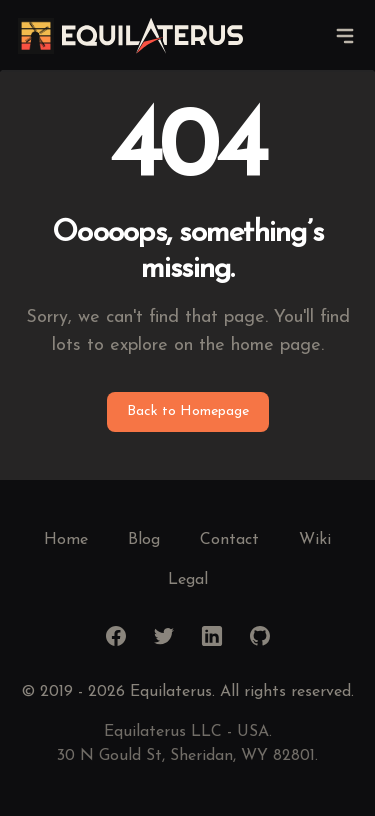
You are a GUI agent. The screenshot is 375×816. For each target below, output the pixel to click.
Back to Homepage (188, 411)
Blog (144, 540)
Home (66, 540)
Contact (229, 540)
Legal (188, 580)
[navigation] (345, 36)
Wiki (315, 540)
